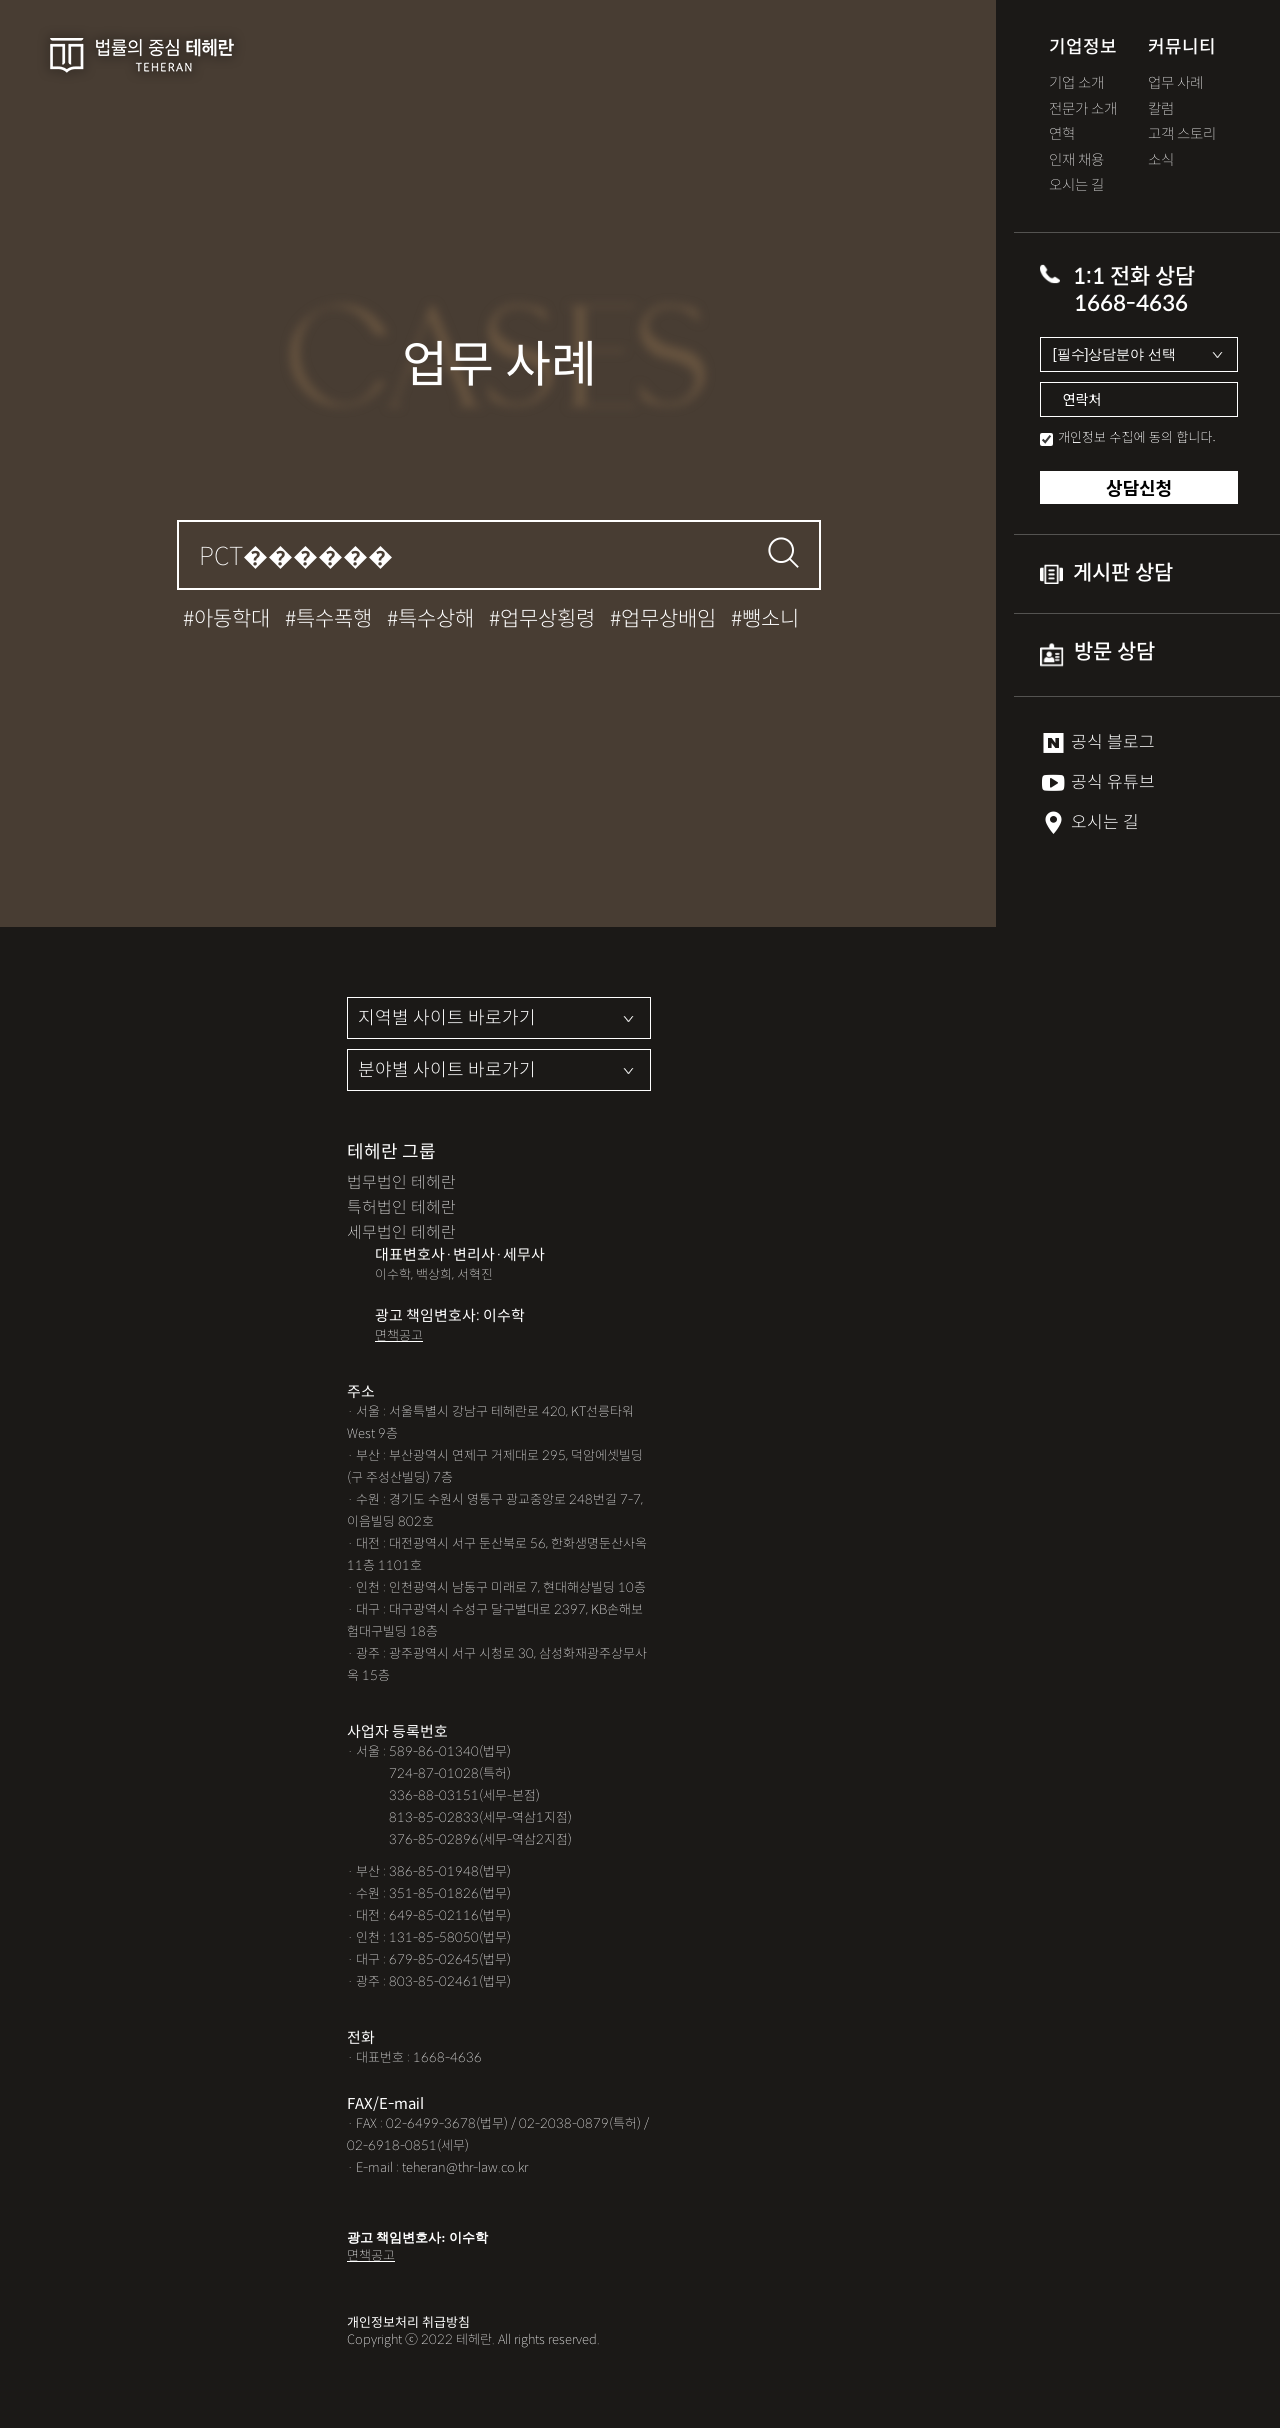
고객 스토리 (1182, 134)
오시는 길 (1076, 185)
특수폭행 (334, 619)
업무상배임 (668, 619)
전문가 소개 (1083, 109)
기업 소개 (1076, 83)
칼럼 (1161, 109)
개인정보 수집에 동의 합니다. (1137, 436)
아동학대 (232, 619)
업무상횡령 (547, 619)
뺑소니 (770, 619)
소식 (1161, 160)
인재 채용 (1076, 160)
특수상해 (436, 619)
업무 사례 (1175, 83)
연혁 (1062, 134)
